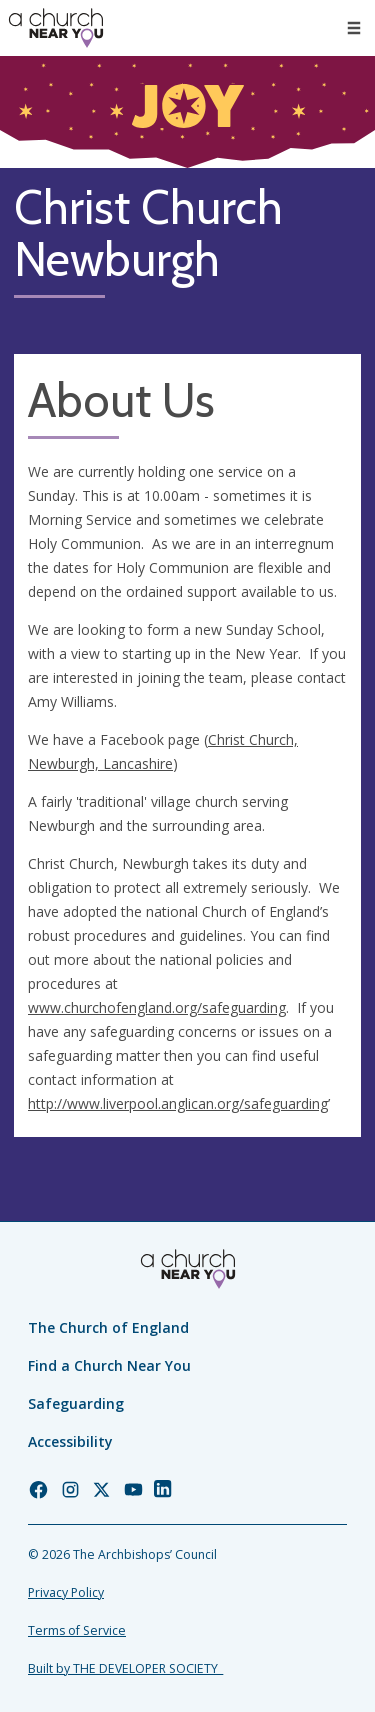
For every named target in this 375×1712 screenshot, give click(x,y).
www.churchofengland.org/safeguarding (157, 1007)
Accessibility (70, 1441)
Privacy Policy (66, 1592)
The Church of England (108, 1327)
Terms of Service (77, 1630)
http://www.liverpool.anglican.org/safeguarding (178, 1103)
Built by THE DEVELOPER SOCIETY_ (125, 1668)
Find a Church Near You (109, 1365)
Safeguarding (76, 1403)
